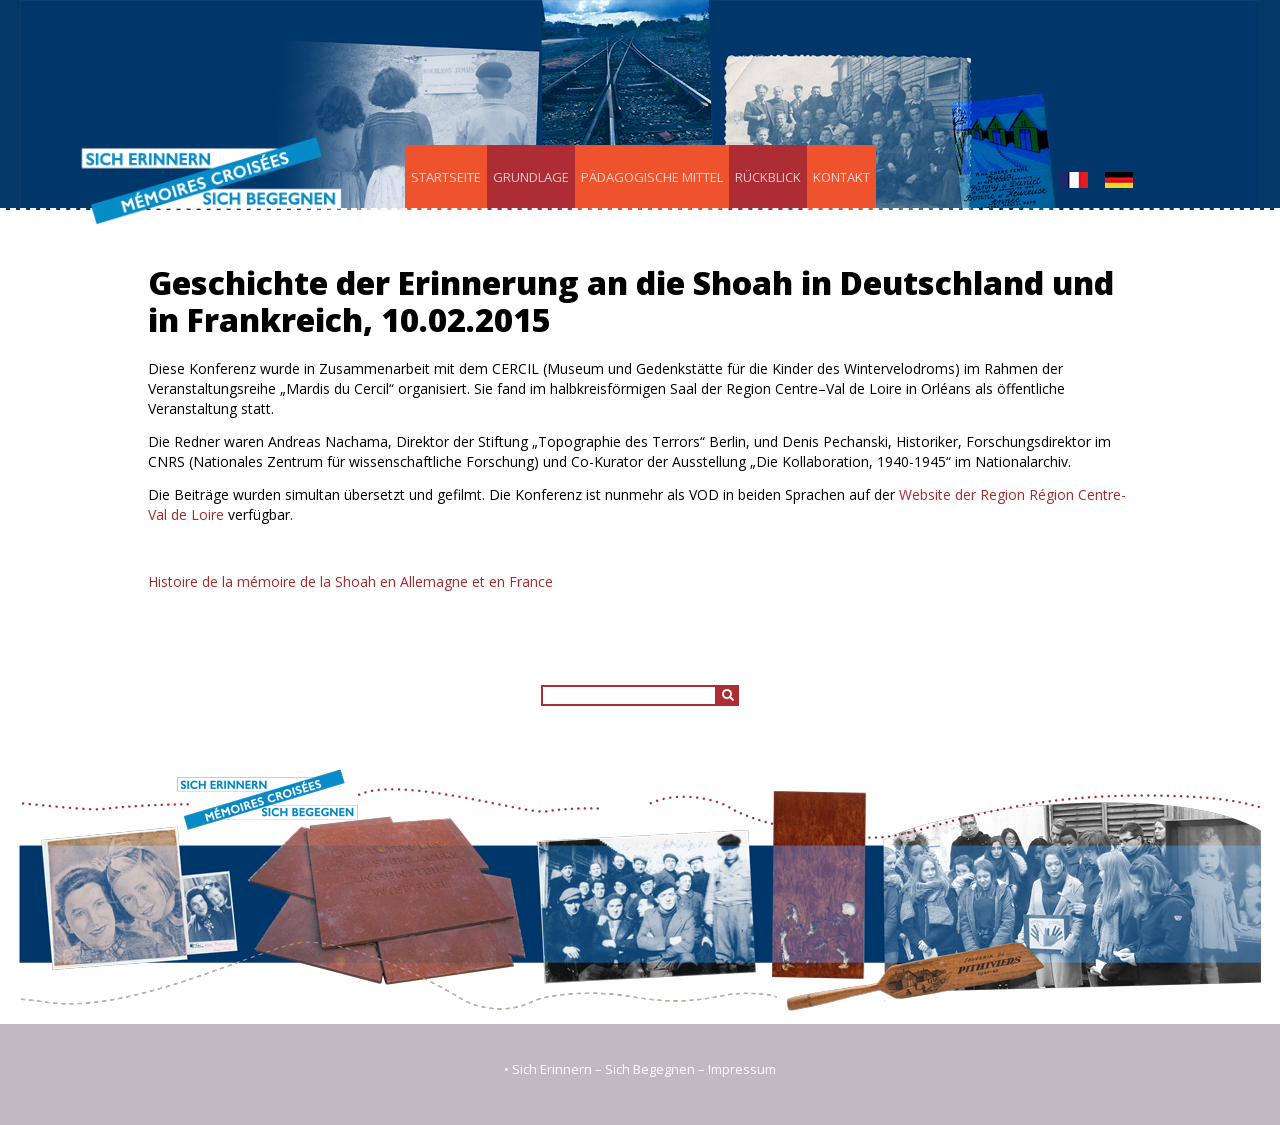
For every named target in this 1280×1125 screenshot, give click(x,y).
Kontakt (841, 177)
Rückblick (768, 177)
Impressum (742, 1069)
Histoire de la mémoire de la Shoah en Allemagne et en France (350, 581)
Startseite (446, 177)
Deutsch (1119, 180)
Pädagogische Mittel (652, 177)
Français (1074, 180)
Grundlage (531, 177)
